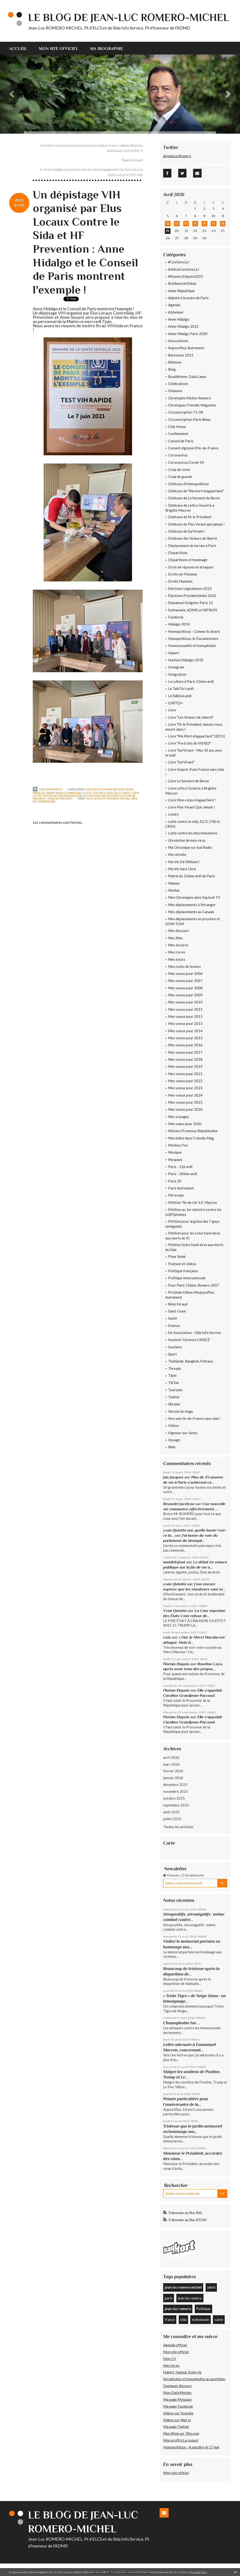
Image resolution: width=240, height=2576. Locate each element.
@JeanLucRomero (177, 156)
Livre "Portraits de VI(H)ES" (189, 743)
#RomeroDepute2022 (185, 276)
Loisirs (173, 814)
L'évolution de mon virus (102, 795)
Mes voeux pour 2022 (185, 1081)
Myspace (175, 1159)
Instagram (176, 667)
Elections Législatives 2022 (190, 588)
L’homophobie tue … (181, 2023)
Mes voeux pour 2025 (185, 1102)
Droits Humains (180, 581)
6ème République (181, 291)
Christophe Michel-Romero (189, 398)
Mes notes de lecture (184, 966)
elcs (89, 798)
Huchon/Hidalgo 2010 (185, 660)
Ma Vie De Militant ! (184, 862)
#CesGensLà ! (179, 262)
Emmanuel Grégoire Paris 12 (190, 603)
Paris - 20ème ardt (182, 1174)
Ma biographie (106, 48)
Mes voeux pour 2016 (185, 1045)
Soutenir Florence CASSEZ (189, 1340)
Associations (178, 341)
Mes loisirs (176, 959)
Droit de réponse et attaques (190, 567)
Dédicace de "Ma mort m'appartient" (196, 491)
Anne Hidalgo (178, 319)
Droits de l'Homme (182, 574)
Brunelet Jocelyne (178, 1504)
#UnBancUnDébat (182, 283)
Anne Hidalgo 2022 (183, 326)
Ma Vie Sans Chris (182, 869)
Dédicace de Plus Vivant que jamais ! (196, 524)
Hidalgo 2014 (179, 624)
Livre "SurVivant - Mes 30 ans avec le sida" (193, 752)
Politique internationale (187, 1278)
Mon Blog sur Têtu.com (181, 2433)
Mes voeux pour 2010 (185, 1002)
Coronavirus (178, 455)
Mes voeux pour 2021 (185, 1074)
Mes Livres (176, 952)
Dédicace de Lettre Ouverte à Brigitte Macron (189, 507)
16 (204, 223)
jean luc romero (190, 2298)
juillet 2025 (172, 1819)
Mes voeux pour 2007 (185, 980)
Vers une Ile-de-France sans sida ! (194, 1418)
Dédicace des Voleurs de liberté (192, 538)
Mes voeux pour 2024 (185, 1095)
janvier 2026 (173, 1778)
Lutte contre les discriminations (57, 795)
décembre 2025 (175, 1784)
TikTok (173, 1382)
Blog (172, 369)
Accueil (18, 48)
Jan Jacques (173, 1477)
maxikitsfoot (174, 1562)
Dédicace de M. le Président (189, 517)
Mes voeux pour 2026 (185, 1109)
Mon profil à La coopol (180, 2440)
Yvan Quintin (175, 1610)
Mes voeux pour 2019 (185, 1066)
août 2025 (171, 1812)
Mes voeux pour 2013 (185, 1023)
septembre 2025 (176, 1805)
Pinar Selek (177, 1256)
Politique (203, 2309)
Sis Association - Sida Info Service (194, 1332)
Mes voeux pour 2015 (185, 1038)
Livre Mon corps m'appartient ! (192, 800)
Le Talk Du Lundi (181, 688)
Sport (172, 1354)
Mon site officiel (58, 48)
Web (171, 1447)
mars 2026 (171, 1764)
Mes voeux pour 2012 (185, 1016)
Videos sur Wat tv (177, 2420)
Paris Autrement (60, 798)
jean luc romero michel (112, 798)
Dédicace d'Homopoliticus (188, 484)
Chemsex (175, 391)
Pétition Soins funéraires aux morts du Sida (194, 1247)
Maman (174, 883)
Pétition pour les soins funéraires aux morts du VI (192, 1235)
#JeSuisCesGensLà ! (183, 269)
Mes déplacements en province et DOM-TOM (192, 921)
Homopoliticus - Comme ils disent (194, 631)
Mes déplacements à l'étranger (192, 905)
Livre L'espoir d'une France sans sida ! (194, 771)
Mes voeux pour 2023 (185, 1088)
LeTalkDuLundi (179, 696)
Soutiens (175, 1347)
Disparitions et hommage (187, 560)
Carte (169, 1843)
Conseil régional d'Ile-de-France (193, 448)
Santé (172, 1318)
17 (213, 223)
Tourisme (175, 1390)
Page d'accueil (132, 160)
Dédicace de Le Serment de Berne (194, 498)
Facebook (175, 617)
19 (167, 231)
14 (186, 223)
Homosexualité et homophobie (192, 645)
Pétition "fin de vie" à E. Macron (192, 1202)
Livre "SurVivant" (181, 762)
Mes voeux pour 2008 (185, 988)
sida (134, 798)
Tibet (172, 1375)
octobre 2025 (174, 1798)
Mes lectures (178, 945)
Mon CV (169, 2359)
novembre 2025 (175, 1791)
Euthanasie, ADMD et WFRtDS (192, 610)
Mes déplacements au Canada (191, 912)
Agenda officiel (175, 2345)
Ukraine (174, 1404)
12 (167, 223)
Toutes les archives (178, 1826)
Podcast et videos (182, 1264)
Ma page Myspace (177, 2399)
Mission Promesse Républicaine (193, 1131)
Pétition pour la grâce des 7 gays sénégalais (192, 1223)
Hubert (173, 653)
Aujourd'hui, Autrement (186, 348)
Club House (177, 426)
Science (174, 1325)
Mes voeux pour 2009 (185, 995)
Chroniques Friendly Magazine (192, 405)
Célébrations (178, 383)
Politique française (183, 1271)
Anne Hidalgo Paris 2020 (64, 793)
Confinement (178, 433)
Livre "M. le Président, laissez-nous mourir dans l (194, 726)
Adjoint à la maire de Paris (105, 789)
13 (176, 223)
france (170, 2319)
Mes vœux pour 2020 (185, 1124)
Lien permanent (47, 789)
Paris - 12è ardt (180, 1166)
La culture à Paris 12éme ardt (191, 681)
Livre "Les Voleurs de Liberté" (191, 717)
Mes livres (171, 2365)
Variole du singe (180, 1411)
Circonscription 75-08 (185, 412)
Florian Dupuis (176, 1664)
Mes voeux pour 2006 (185, 973)
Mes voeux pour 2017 (185, 1052)
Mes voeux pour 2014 (185, 1031)
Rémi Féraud (177, 1304)
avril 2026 (171, 1757)
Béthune (174, 362)
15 (195, 223)
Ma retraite (177, 854)
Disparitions (178, 553)
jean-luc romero (178, 2309)
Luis (167, 1637)
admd (211, 2287)
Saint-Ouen (177, 1311)
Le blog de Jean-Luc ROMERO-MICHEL (128, 17)
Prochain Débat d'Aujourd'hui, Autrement (190, 1294)
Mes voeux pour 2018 (185, 1059)
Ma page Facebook (178, 2406)
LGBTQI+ (175, 703)
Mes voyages (178, 1116)
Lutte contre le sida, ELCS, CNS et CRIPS (111, 793)
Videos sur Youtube (178, 2413)
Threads (174, 1368)
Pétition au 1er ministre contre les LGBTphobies (193, 1212)
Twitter (174, 1397)
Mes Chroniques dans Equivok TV (194, 897)
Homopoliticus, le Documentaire (193, 638)
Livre (172, 710)
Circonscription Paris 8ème (189, 419)
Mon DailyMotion (177, 2392)
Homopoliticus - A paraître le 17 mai (191, 2447)
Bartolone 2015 (180, 355)
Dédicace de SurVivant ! (186, 531)
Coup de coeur (179, 469)
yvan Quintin (174, 1584)
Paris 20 (174, 1181)
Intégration (177, 674)
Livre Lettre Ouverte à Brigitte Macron (190, 790)
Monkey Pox (178, 1145)
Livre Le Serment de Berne (188, 781)
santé (219, 2319)
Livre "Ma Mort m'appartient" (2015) (196, 736)
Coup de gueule (180, 476)
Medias (174, 890)
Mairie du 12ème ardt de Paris (191, 876)
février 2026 (173, 1771)
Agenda (174, 305)
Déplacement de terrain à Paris (192, 545)
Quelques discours (177, 2386)
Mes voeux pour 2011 (185, 1009)
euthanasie (200, 2319)
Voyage (174, 1440)
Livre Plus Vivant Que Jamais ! (191, 807)
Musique (175, 1152)
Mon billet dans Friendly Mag (191, 1138)
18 (222, 223)
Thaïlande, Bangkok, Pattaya (190, 1361)
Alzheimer (176, 312)
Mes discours (178, 930)
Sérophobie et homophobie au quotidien (194, 2379)
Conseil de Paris (180, 441)
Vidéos (173, 1425)
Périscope (176, 1195)
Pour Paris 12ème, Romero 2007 (193, 1285)
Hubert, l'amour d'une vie (182, 2372)
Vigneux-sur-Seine (182, 1433)
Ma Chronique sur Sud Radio (190, 847)
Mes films (175, 938)
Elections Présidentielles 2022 (192, 595)
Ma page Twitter (176, 2426)
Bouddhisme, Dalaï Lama (187, 376)
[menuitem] (21, 48)
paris (169, 2298)
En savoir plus (198, 2572)
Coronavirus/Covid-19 (186, 462)
